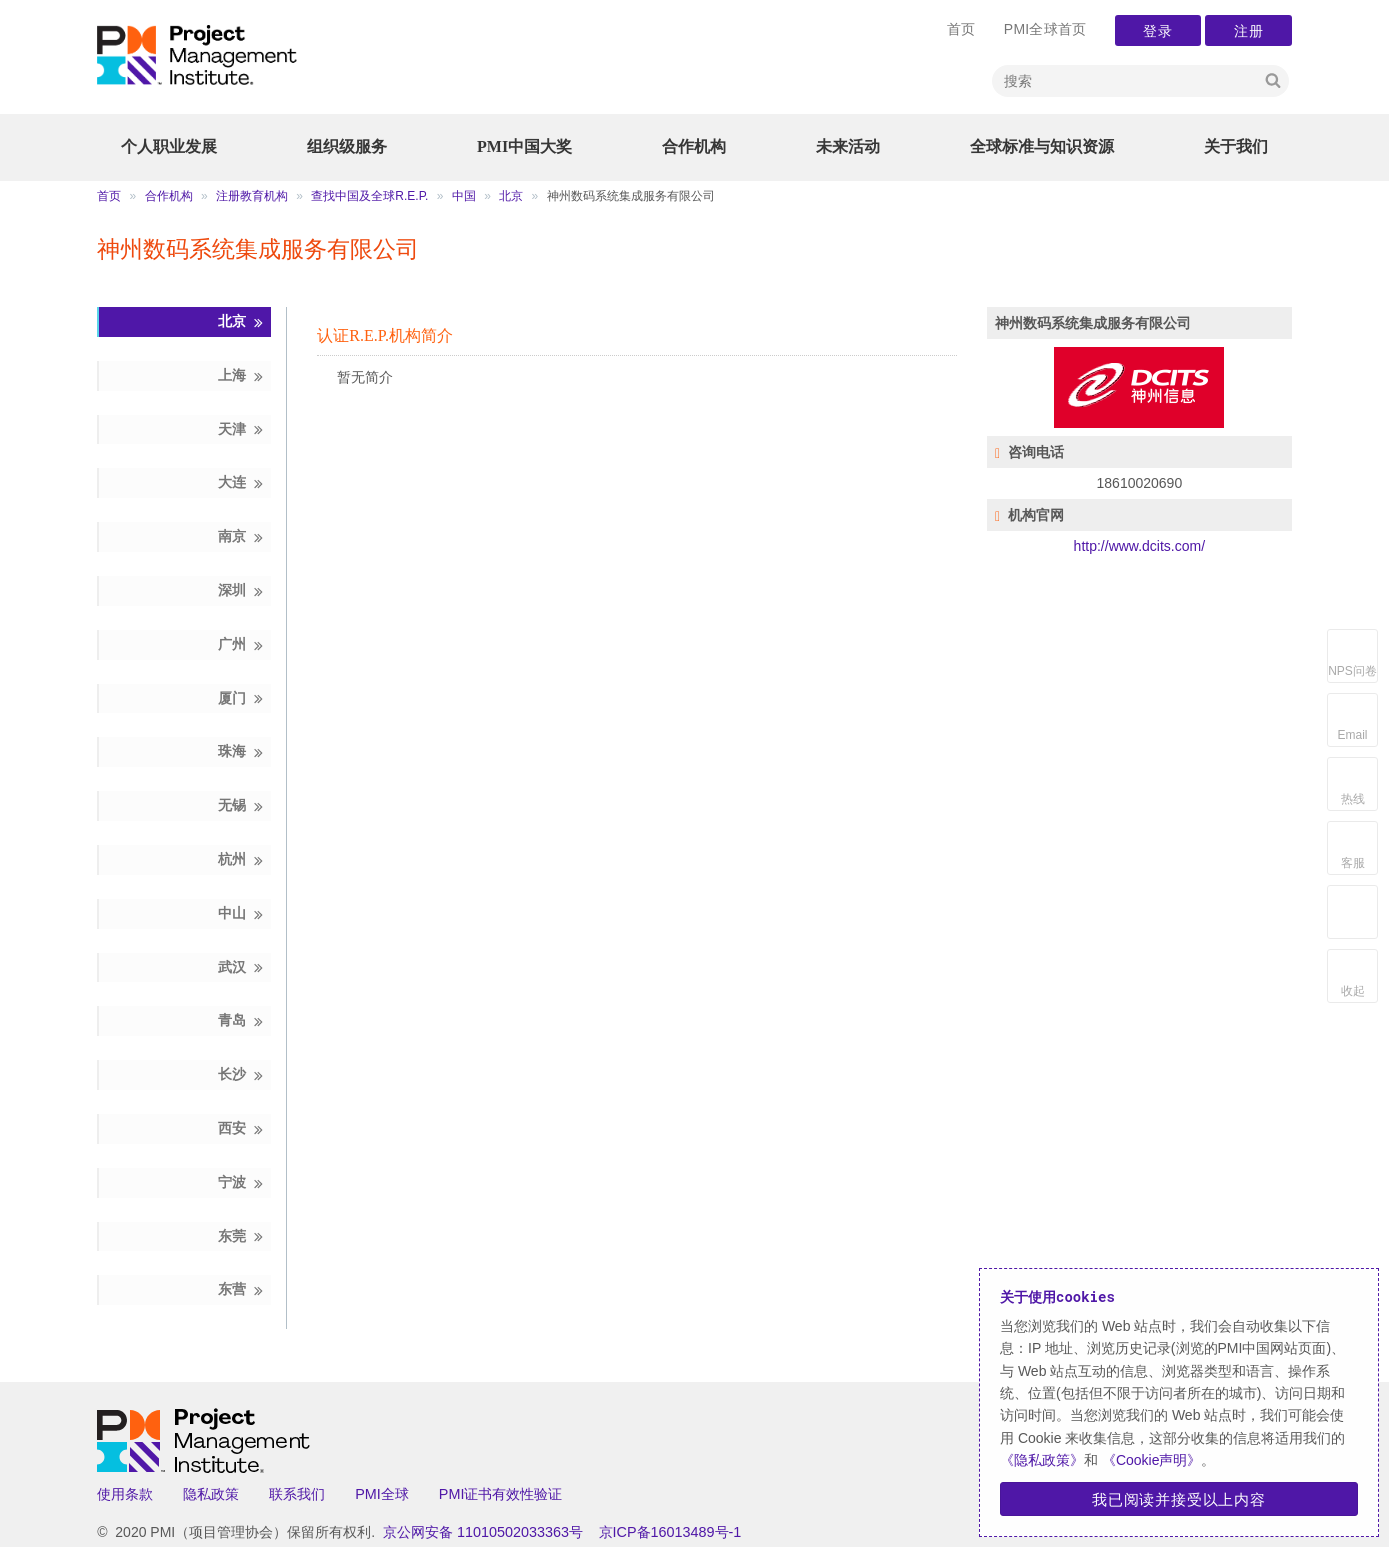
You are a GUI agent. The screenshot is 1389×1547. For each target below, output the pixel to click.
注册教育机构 (252, 196)
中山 (242, 913)
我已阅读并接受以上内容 (1179, 1499)
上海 (242, 375)
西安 (242, 1128)
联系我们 (297, 1494)
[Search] (1125, 81)
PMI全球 (382, 1494)
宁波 (242, 1182)
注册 (1248, 30)
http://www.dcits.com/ (1139, 546)
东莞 (242, 1236)
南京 (242, 536)
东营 (242, 1289)
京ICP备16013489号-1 (670, 1532)
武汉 (242, 967)
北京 (511, 196)
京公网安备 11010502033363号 (483, 1532)
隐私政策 (211, 1494)
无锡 (242, 805)
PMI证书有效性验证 (501, 1494)
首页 (109, 196)
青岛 (242, 1020)
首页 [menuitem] (961, 29)
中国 (464, 196)
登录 (1158, 30)
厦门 (242, 698)
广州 (242, 644)
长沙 (242, 1074)
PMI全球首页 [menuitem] (1045, 29)
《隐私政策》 (1042, 1460)
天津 (242, 429)
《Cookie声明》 (1149, 1460)
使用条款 (125, 1494)
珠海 (242, 751)
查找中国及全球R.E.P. (369, 196)
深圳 (242, 590)
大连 (242, 482)
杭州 (242, 859)
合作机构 (169, 196)
